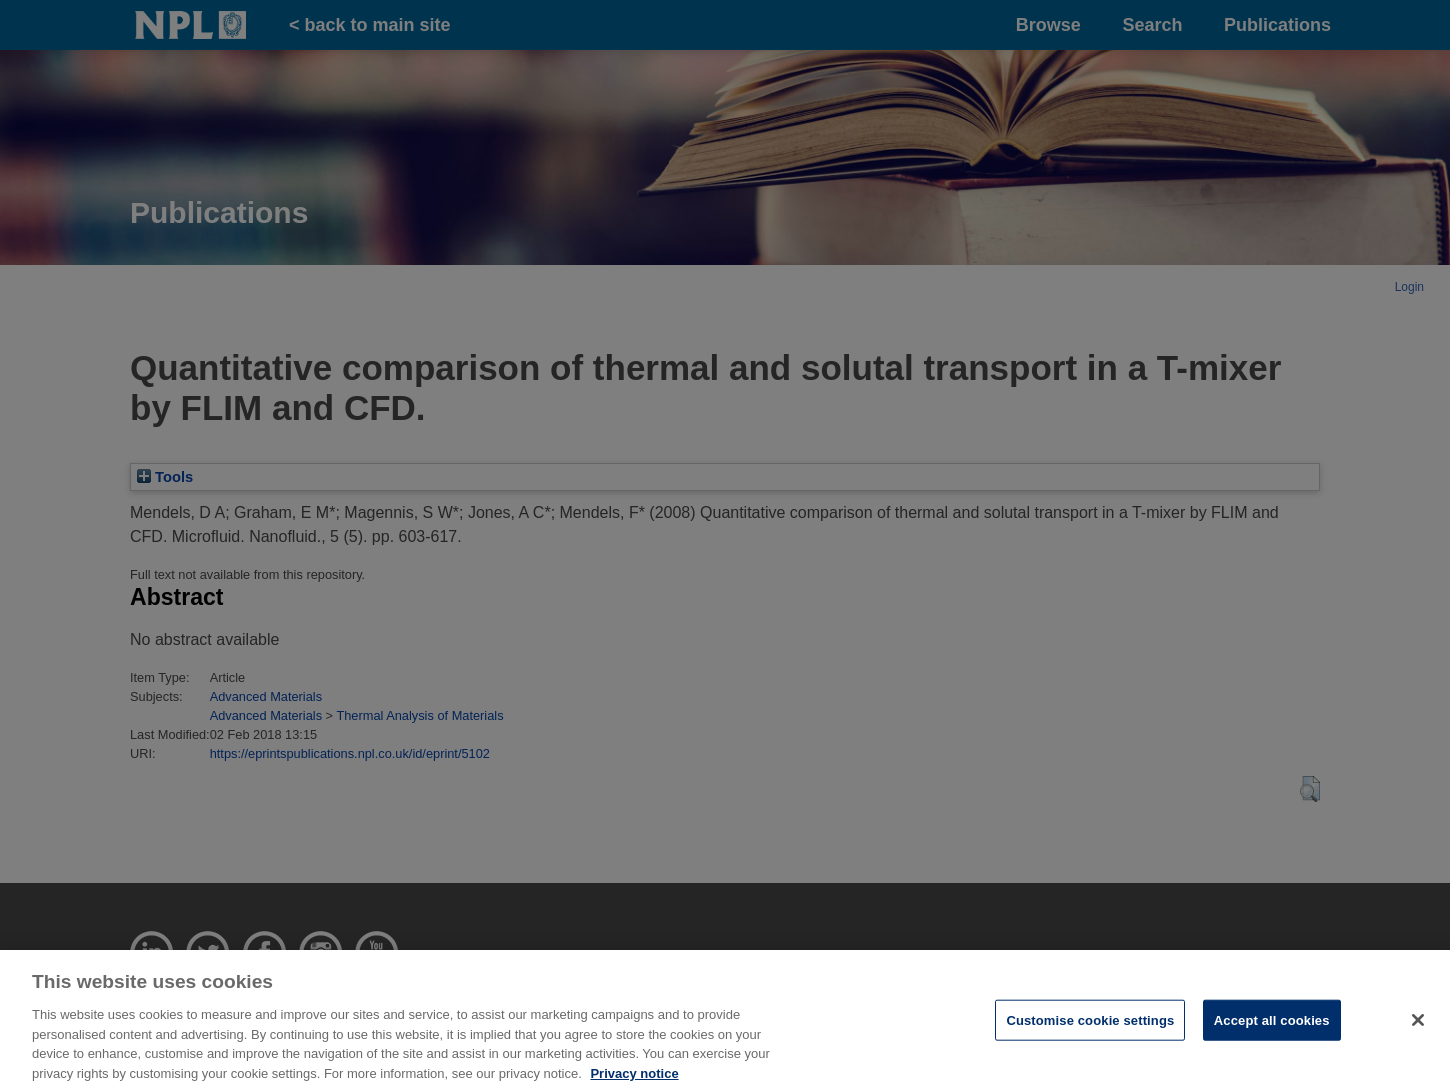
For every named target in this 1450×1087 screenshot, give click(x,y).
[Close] (1418, 1026)
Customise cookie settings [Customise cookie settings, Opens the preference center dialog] (1090, 1026)
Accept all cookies (1272, 1026)
